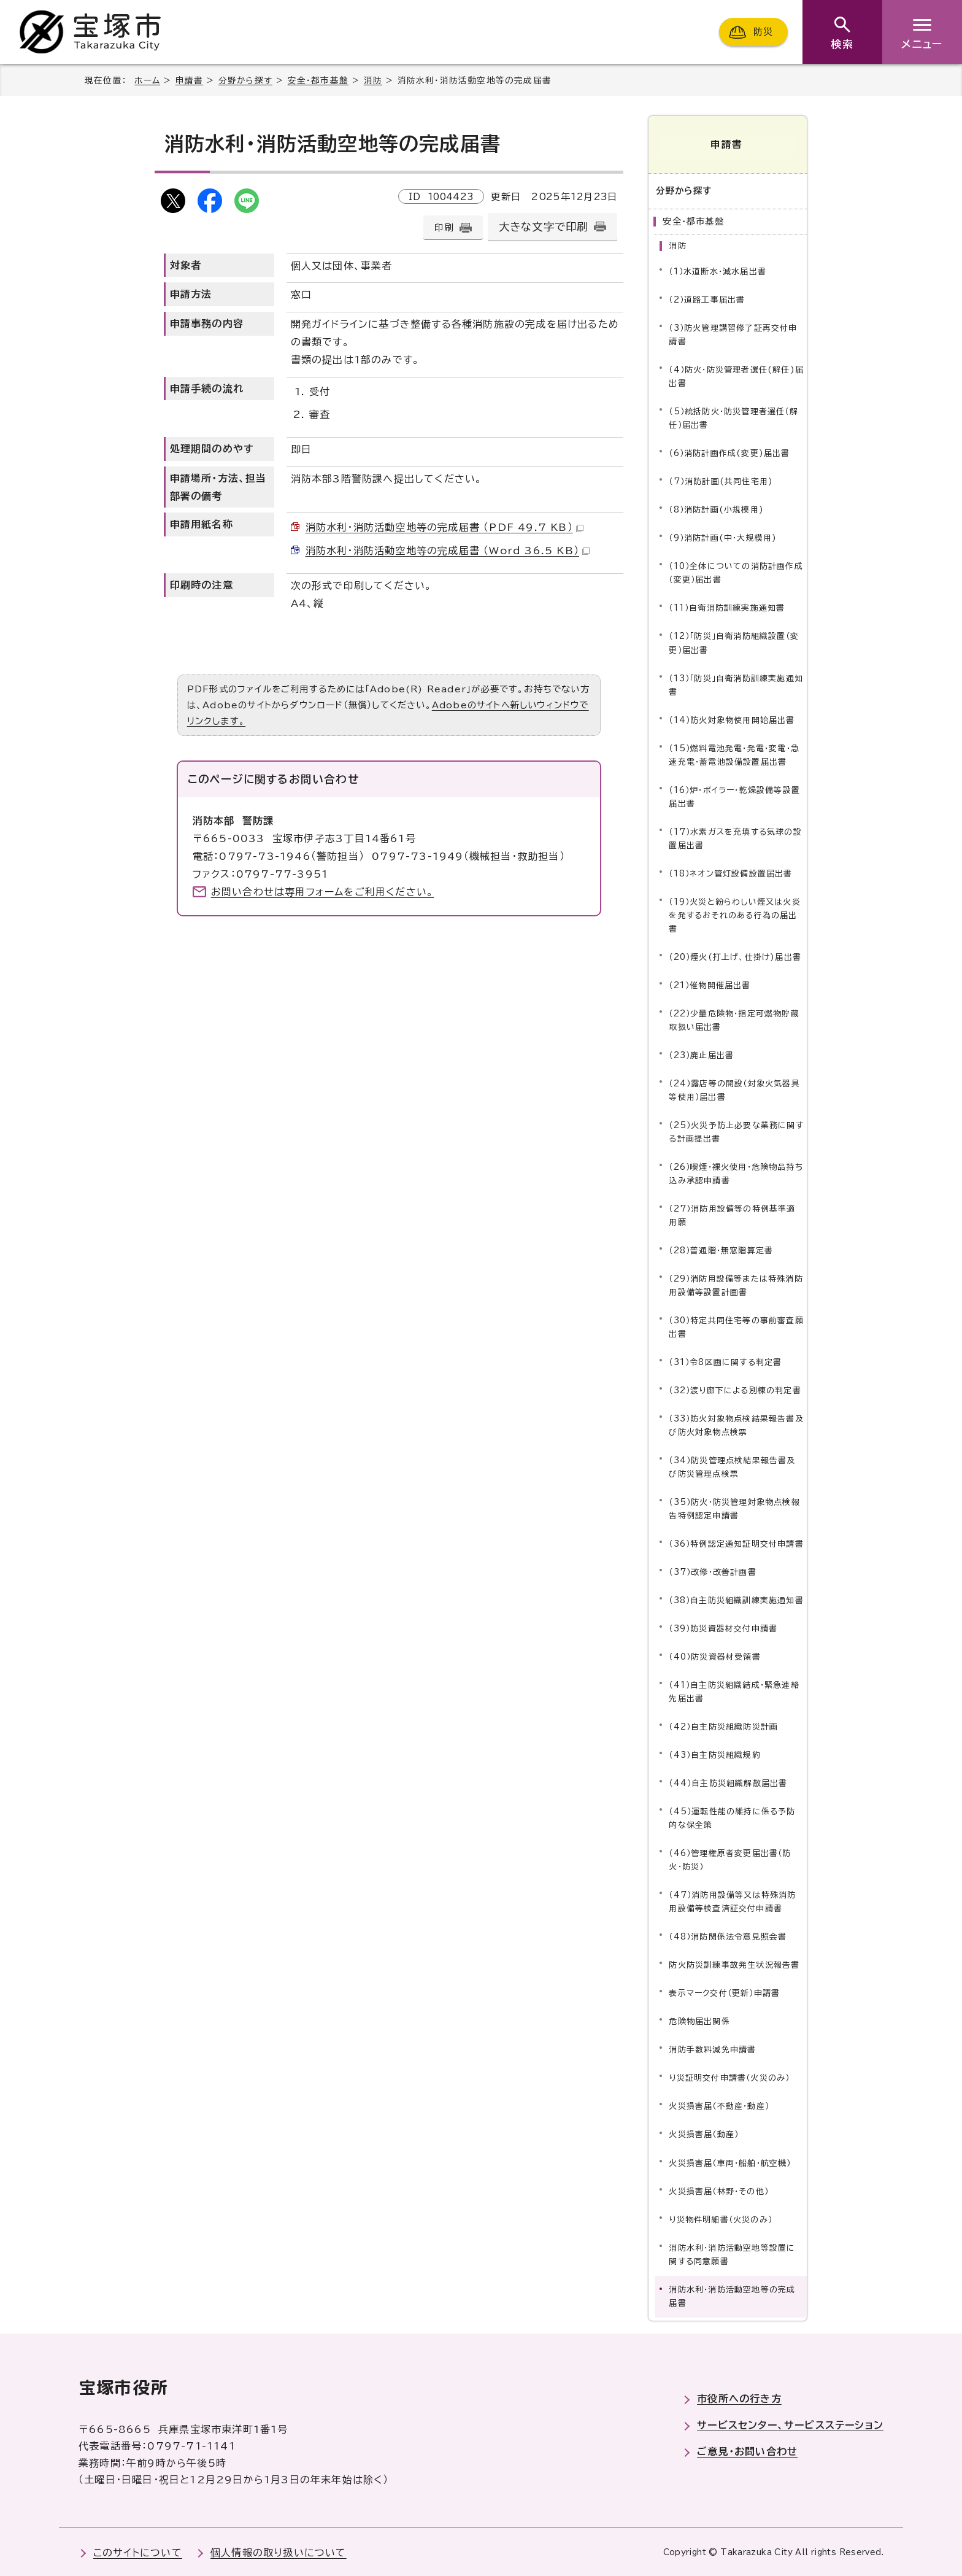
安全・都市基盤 (318, 80)
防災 (763, 31)
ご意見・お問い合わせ (747, 2450)
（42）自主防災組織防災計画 (723, 1726)
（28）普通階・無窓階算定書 (721, 1249)
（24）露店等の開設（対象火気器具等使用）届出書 (734, 1089)
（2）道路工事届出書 (707, 299)
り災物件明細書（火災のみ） (720, 2218)
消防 (373, 80)
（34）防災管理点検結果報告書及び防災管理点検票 (732, 1466)
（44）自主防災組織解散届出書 (728, 1782)
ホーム (147, 80)
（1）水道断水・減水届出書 (717, 270)
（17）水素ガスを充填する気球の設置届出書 (735, 837)
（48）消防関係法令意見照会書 (728, 1936)
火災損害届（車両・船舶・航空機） (730, 2161)
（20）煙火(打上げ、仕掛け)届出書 (735, 956)
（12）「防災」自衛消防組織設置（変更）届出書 (734, 641)
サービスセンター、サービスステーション (790, 2424)
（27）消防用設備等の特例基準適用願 (732, 1214)
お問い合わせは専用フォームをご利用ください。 (322, 892)
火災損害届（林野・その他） (719, 2190)
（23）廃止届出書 (701, 1054)
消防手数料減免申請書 (712, 2048)
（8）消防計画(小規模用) (716, 508)
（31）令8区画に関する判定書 (725, 1361)
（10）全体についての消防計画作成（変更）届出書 (735, 571)
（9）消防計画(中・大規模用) (723, 537)
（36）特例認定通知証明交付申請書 (736, 1543)
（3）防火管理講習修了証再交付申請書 (733, 333)
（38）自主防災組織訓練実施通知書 (736, 1599)
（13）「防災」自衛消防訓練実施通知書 (736, 683)
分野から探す (245, 80)
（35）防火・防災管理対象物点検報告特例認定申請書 (734, 1507)
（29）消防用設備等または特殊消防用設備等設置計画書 (735, 1284)
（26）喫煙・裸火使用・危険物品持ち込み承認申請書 (736, 1172)
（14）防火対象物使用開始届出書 (732, 718)
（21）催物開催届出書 (709, 984)
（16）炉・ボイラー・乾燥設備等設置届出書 (734, 795)
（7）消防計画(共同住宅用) (721, 480)
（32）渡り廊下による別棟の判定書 (735, 1389)
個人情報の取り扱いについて (278, 2551)
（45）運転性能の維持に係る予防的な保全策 (732, 1817)
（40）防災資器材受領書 (714, 1656)
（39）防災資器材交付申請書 (723, 1627)
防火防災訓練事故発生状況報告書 (734, 1964)
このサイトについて (137, 2551)
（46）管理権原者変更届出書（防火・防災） (730, 1859)
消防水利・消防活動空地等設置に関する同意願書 (732, 2253)
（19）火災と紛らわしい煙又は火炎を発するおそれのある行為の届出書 (734, 914)
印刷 (443, 227)
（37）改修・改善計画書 (712, 1571)
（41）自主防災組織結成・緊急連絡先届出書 (734, 1690)
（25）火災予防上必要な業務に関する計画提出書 (736, 1131)
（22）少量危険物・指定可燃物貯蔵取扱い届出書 (734, 1019)
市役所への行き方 (739, 2397)
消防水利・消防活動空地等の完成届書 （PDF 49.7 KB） (444, 527)
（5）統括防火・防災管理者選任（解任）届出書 (733, 417)
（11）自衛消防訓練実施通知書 (727, 607)
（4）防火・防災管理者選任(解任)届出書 (736, 375)
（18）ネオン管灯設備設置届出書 (730, 872)
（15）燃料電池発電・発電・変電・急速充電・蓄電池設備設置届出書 (734, 753)
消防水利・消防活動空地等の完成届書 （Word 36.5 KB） (448, 550)
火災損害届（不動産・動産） (719, 2105)
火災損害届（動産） (704, 2133)
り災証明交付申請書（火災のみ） (729, 2077)
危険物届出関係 (699, 2020)
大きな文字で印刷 (543, 227)
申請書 (189, 80)
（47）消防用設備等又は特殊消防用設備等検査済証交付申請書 (732, 1900)
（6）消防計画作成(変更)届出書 (729, 452)
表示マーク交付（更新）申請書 (724, 1992)
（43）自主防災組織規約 (714, 1754)
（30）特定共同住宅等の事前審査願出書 (736, 1326)
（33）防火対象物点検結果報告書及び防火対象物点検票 (736, 1424)
